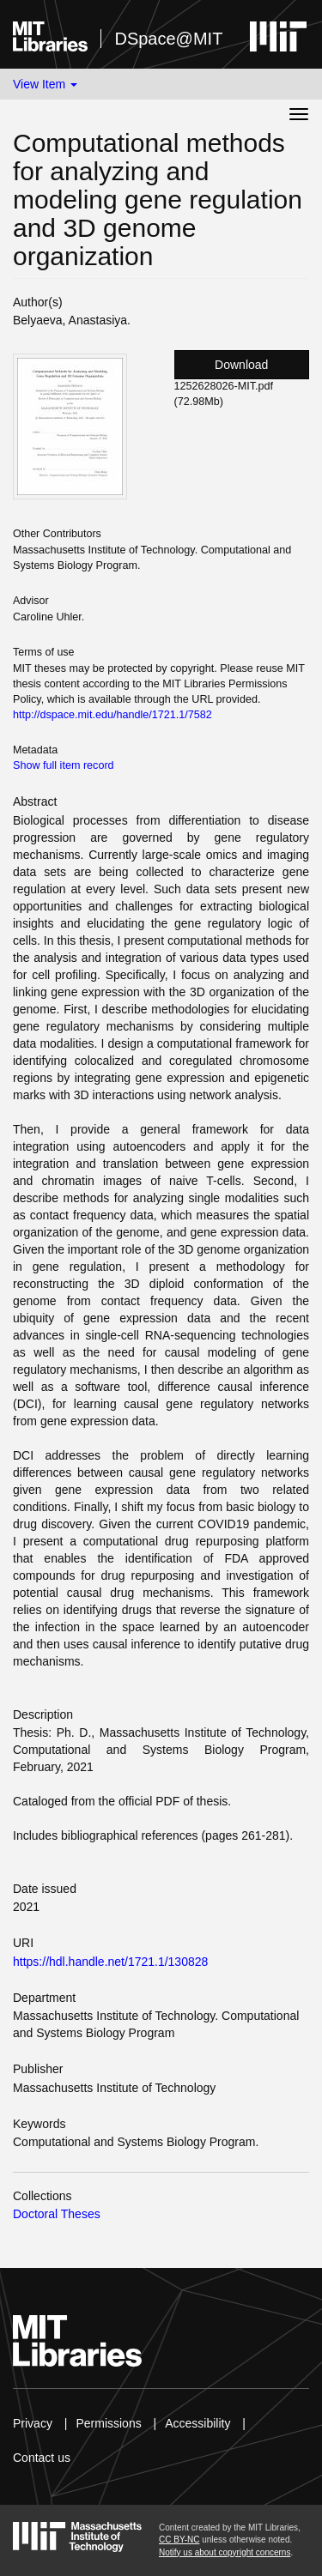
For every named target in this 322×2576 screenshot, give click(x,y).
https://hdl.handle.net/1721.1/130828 (110, 1961)
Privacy (32, 2423)
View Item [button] (45, 84)
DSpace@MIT (168, 38)
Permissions (108, 2423)
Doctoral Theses (56, 2214)
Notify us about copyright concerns (224, 2552)
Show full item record (63, 765)
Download (241, 365)
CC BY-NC (179, 2539)
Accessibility (197, 2423)
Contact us (41, 2457)
